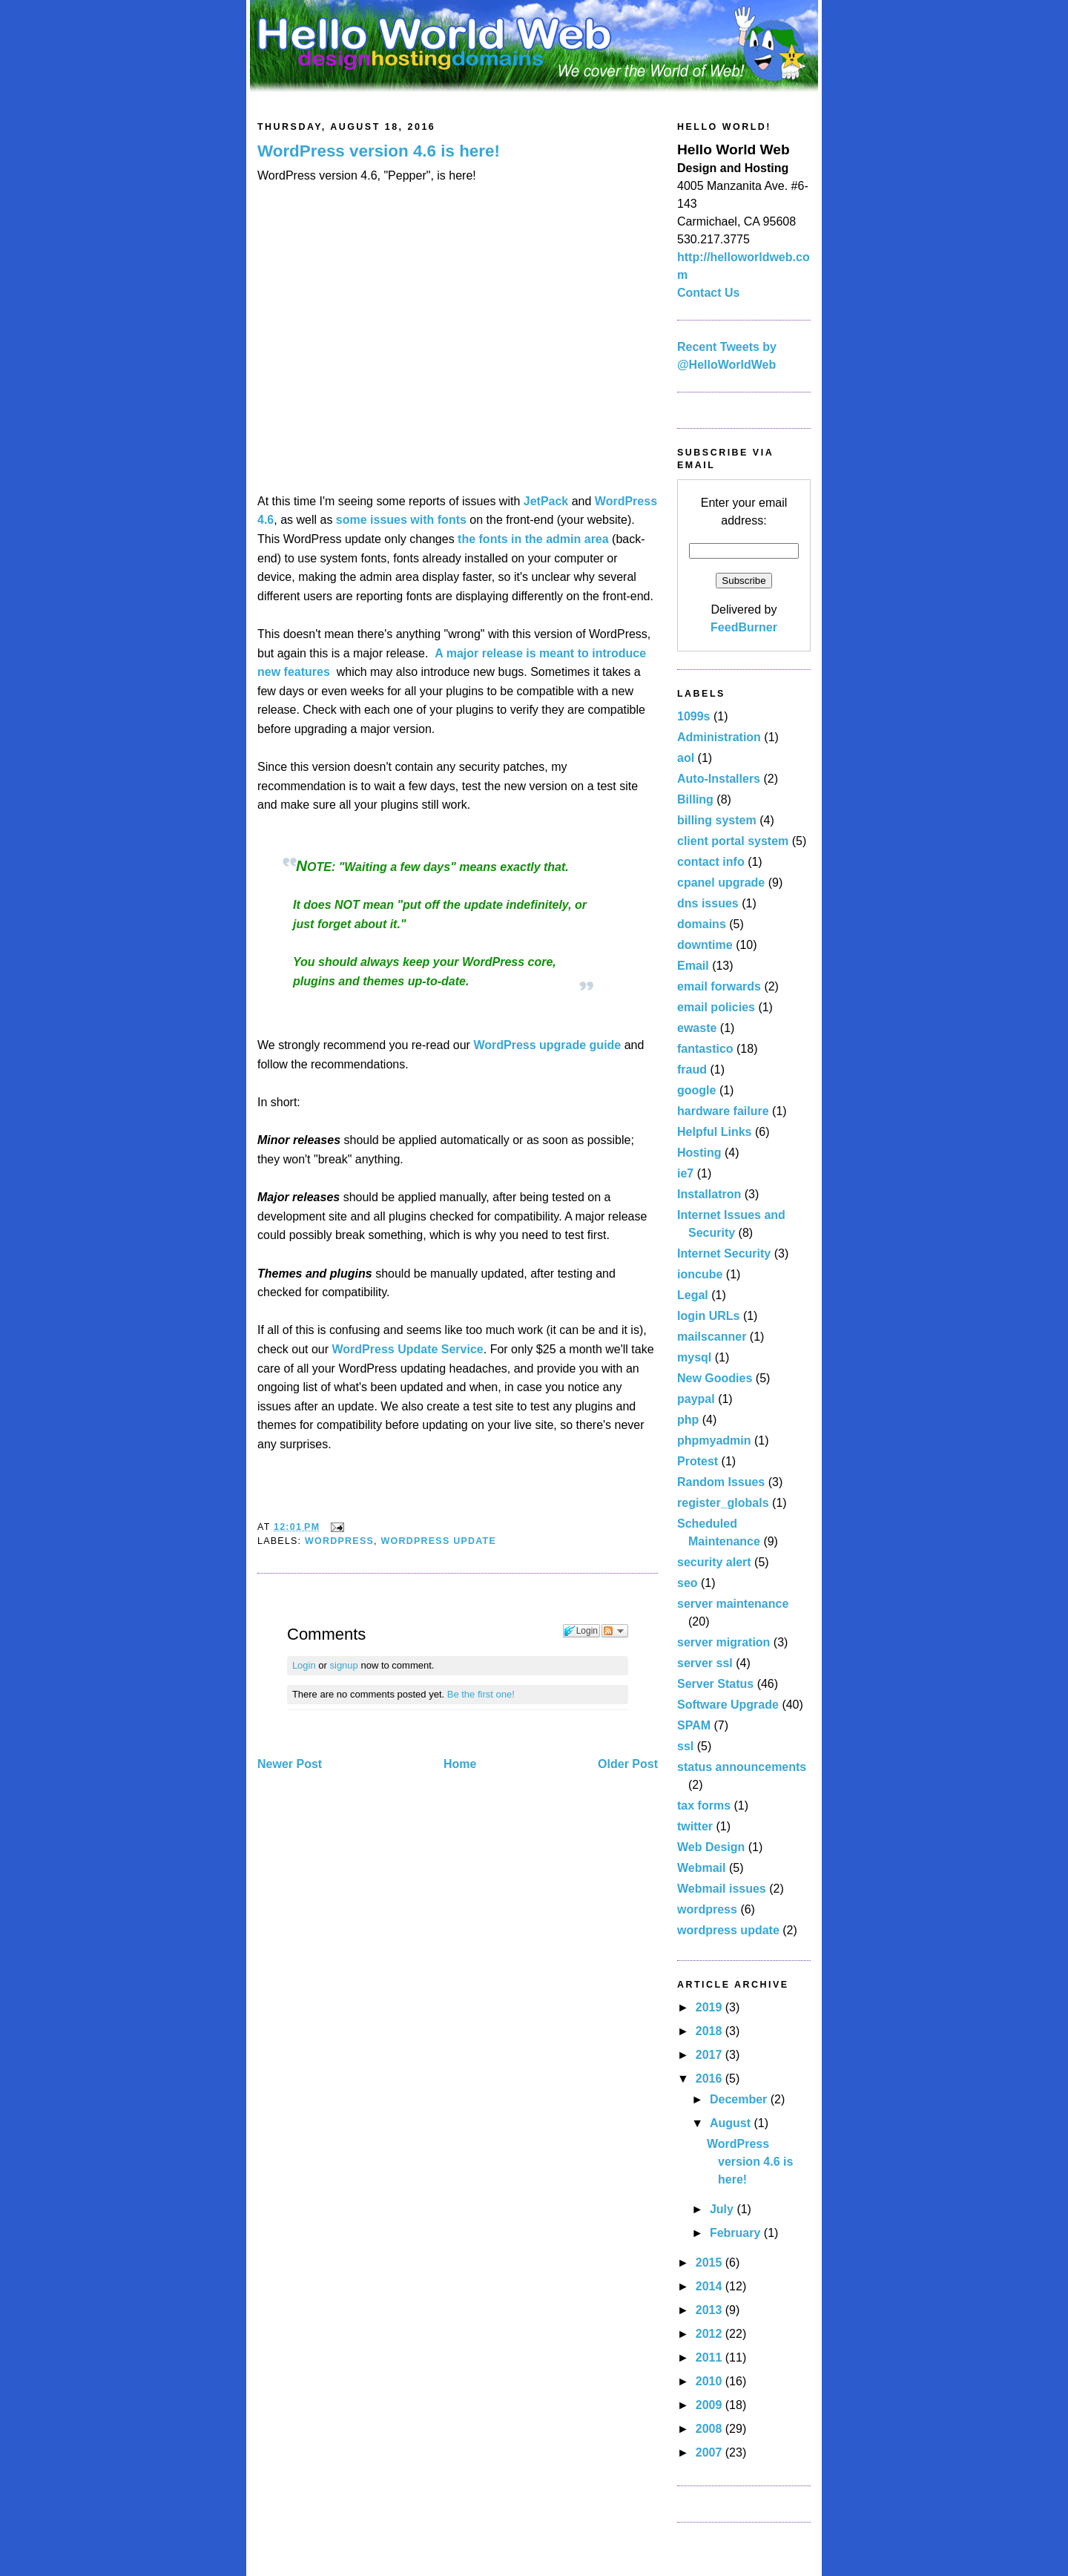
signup (344, 1665)
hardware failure (723, 1111)
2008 (710, 2428)
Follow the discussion (614, 1630)
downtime (705, 945)
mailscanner (711, 1336)
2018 (710, 2031)
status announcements (741, 1767)
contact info (711, 861)
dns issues (708, 903)
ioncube (699, 1274)
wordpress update (438, 1541)
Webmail (701, 1868)
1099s (694, 716)
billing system (716, 820)
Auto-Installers (718, 778)
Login (304, 1665)
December (740, 2099)
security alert (714, 1562)
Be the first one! (481, 1694)
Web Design (711, 1847)
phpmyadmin (714, 1440)
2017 (710, 2054)
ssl (685, 1746)
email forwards (719, 986)
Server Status (715, 1684)
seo (687, 1583)
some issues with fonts (401, 519)
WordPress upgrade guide (547, 1045)
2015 (710, 2262)
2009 (710, 2405)
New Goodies (714, 1378)
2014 (710, 2286)
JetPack (546, 501)
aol (685, 758)
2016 (710, 2078)
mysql (694, 1357)
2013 (710, 2310)
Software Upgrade (728, 1704)
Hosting (699, 1152)
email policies (716, 1007)
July (723, 2209)
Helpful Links (714, 1132)
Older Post (628, 1764)
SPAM (694, 1725)
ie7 (685, 1173)
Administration (719, 737)
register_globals (723, 1502)
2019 (710, 2007)
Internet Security (724, 1253)
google (696, 1090)
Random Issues (721, 1482)
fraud (692, 1069)
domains (701, 924)
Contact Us (708, 292)
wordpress (339, 1541)
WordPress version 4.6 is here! (378, 151)
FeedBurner (744, 627)
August (732, 2123)
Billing (695, 799)
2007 (710, 2452)
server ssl (705, 1663)
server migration (723, 1642)
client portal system (732, 841)
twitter (695, 1826)
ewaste (696, 1028)
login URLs (708, 1316)
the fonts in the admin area (533, 539)
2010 (710, 2381)
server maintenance (732, 1603)
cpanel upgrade (721, 882)
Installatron (709, 1194)
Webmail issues (721, 1888)
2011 (710, 2357)
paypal (696, 1399)
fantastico (705, 1048)
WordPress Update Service (408, 1349)
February (737, 2233)
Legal (692, 1295)
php (688, 1419)
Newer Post (289, 1764)
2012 (710, 2333)
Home (460, 1764)
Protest (697, 1461)
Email (693, 965)
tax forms (704, 1805)
